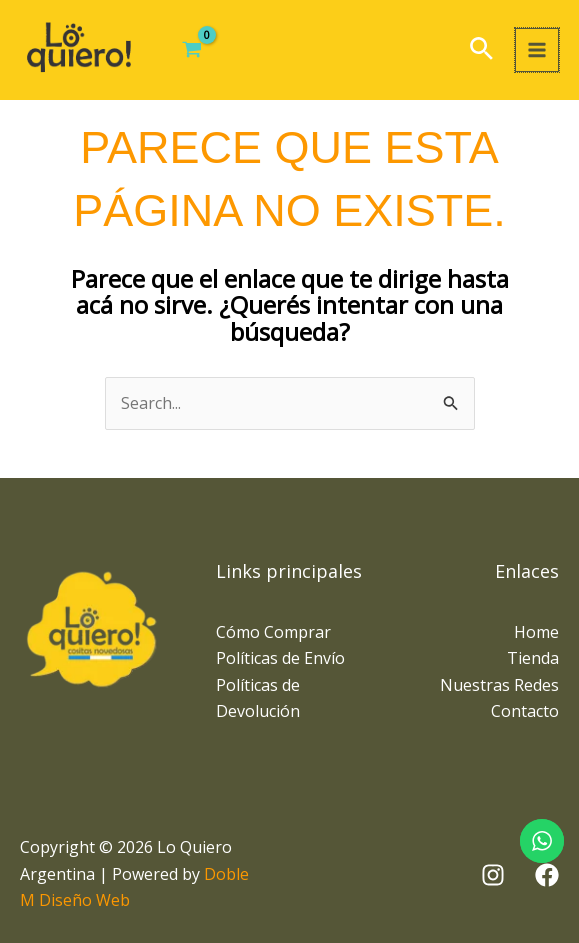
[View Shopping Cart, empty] (194, 50)
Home (536, 632)
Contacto (525, 711)
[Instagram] (493, 875)
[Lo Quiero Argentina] (80, 49)
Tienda (533, 658)
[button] (481, 50)
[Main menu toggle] (537, 50)
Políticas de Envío (280, 658)
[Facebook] (547, 875)
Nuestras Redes (499, 685)
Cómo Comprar (273, 632)
